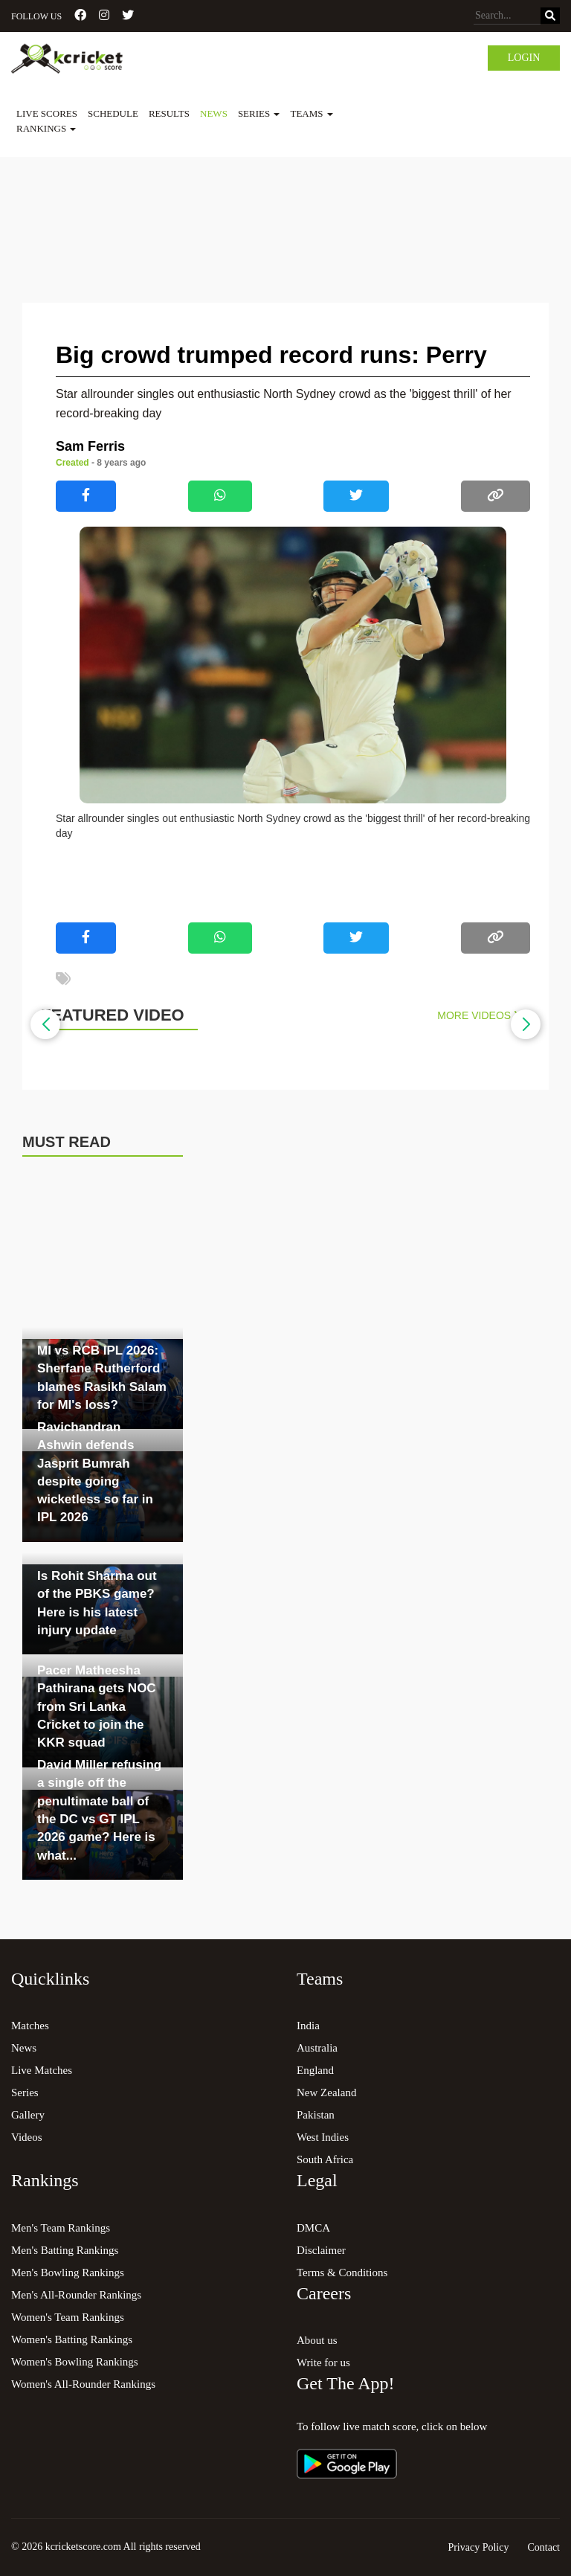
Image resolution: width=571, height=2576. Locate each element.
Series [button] (259, 113)
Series (25, 2092)
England (315, 2070)
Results (169, 113)
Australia (317, 2048)
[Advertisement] (285, 197)
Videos (26, 2137)
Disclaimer (321, 2250)
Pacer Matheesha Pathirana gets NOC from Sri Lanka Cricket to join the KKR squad (96, 1706)
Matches (30, 2025)
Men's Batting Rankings (64, 2250)
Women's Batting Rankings (71, 2339)
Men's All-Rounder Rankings (76, 2295)
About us (317, 2340)
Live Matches (41, 2070)
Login (524, 57)
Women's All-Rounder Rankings (83, 2384)
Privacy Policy (478, 2547)
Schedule (113, 113)
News (214, 113)
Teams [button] (311, 113)
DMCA (313, 2228)
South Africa (325, 2159)
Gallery (28, 2115)
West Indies (323, 2137)
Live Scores (46, 113)
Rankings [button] (46, 128)
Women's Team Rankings (67, 2317)
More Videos (478, 1015)
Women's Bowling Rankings (74, 2362)
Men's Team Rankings (60, 2228)
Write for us (323, 2362)
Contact (543, 2547)
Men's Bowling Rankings (67, 2272)
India (308, 2025)
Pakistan (316, 2115)
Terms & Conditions (342, 2272)
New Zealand (326, 2092)
